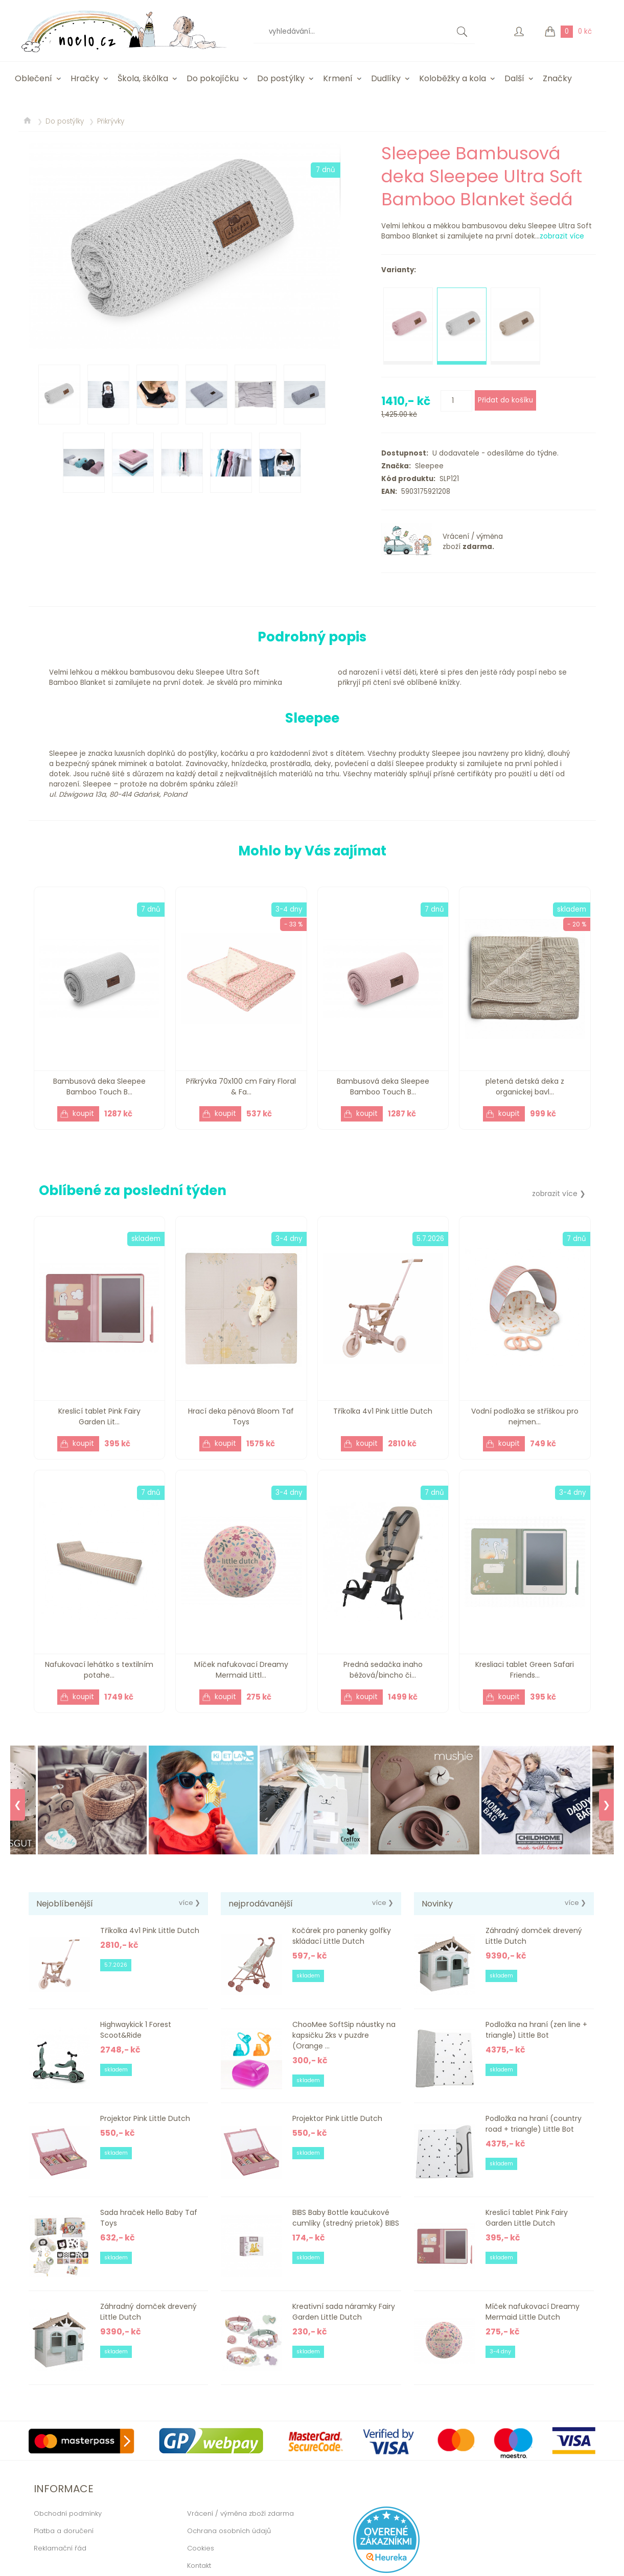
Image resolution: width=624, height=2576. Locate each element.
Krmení (338, 78)
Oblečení (33, 78)
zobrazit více (562, 236)
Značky (557, 78)
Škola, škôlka (143, 78)
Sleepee (427, 466)
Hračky (85, 78)
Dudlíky (386, 78)
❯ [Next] (606, 1805)
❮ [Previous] (17, 1805)
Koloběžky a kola (452, 78)
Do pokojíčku (213, 78)
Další (514, 78)
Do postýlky (281, 78)
